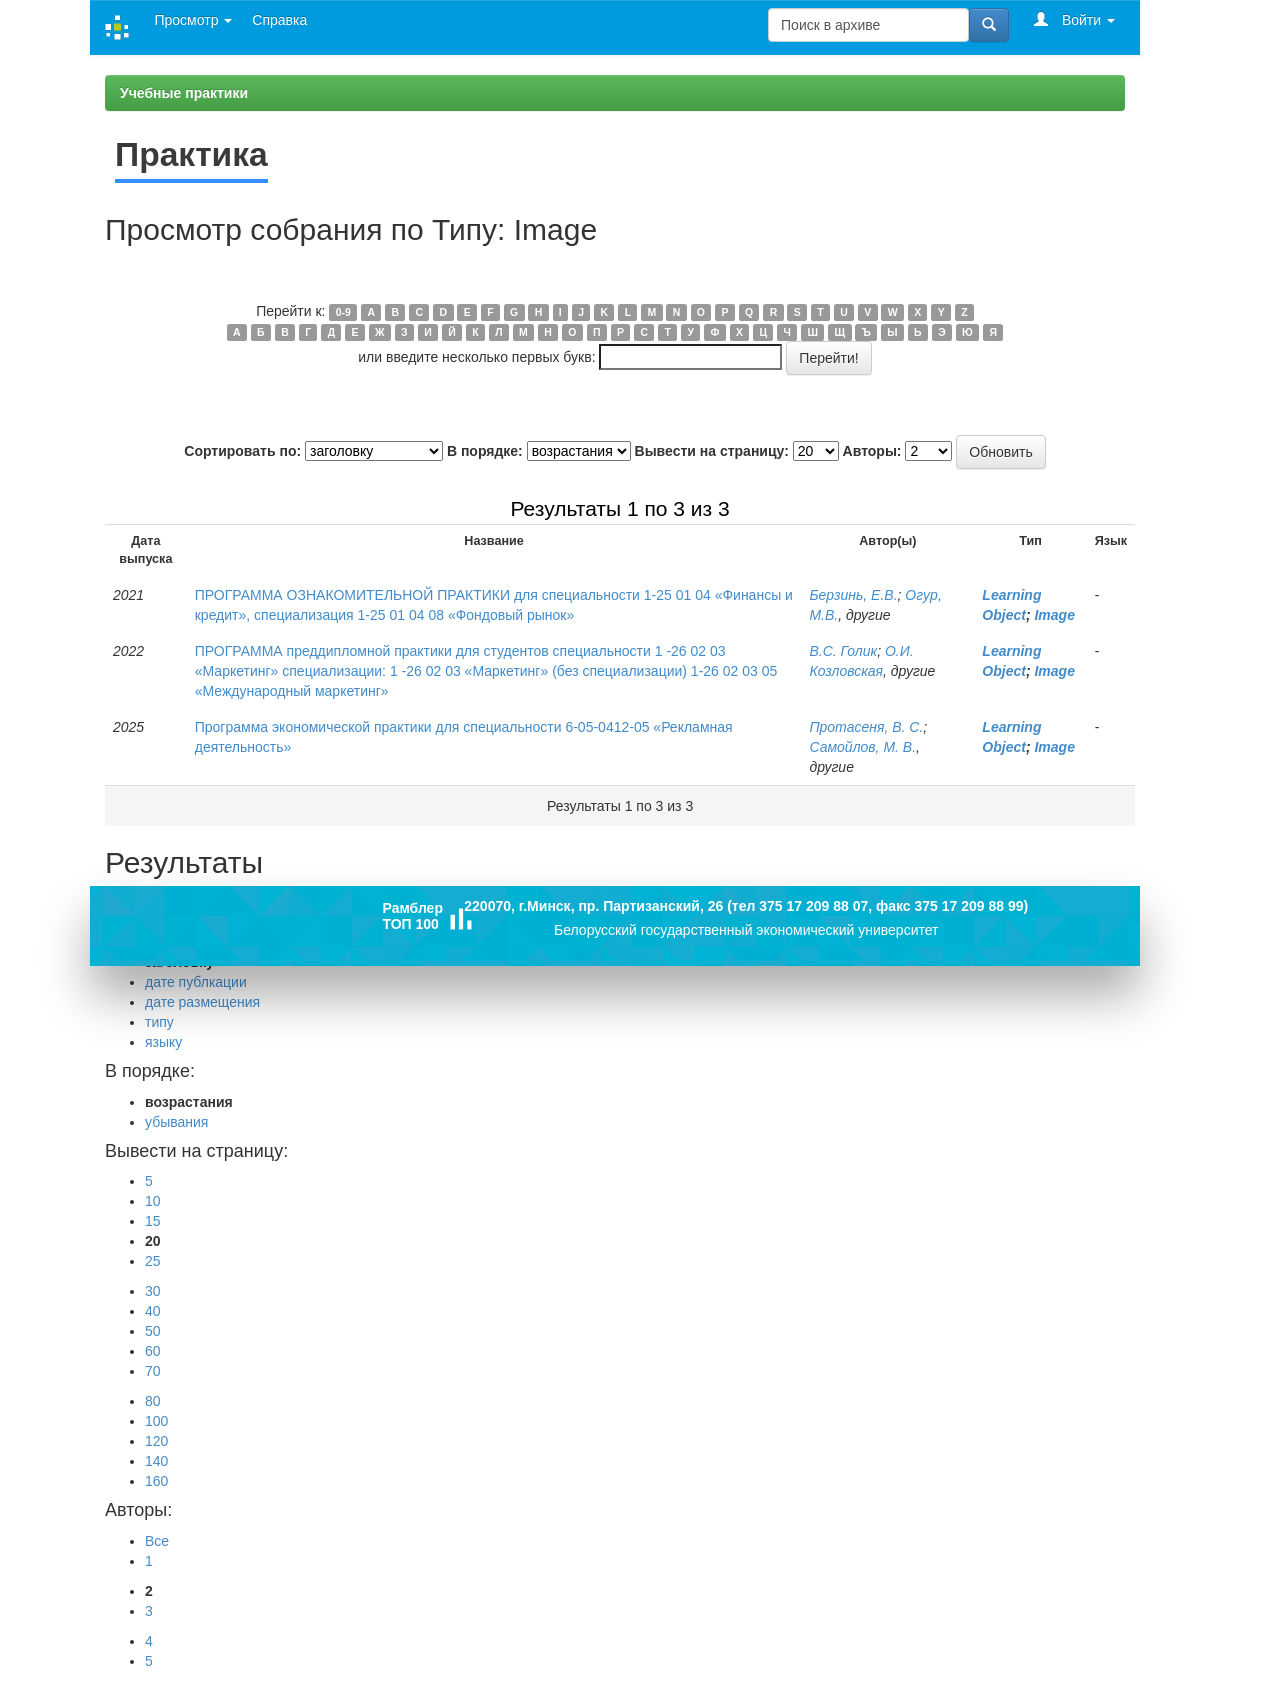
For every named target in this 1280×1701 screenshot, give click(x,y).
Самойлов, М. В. (862, 747)
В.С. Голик (843, 651)
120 (156, 1441)
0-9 (343, 312)
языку (163, 1042)
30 (153, 1291)
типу (159, 1022)
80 (153, 1401)
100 (156, 1421)
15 (153, 1221)
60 (153, 1351)
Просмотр (193, 20)
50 (153, 1331)
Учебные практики (184, 93)
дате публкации (196, 982)
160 (156, 1481)
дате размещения (202, 1002)
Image (1054, 615)
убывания (176, 1122)
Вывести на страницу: (712, 451)
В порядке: (485, 451)
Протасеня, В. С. (866, 727)
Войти (1074, 19)
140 (156, 1461)
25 (153, 1261)
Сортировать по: (242, 451)
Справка (279, 20)
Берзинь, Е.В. (853, 595)
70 (153, 1371)
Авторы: (872, 451)
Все (157, 1541)
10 (153, 1201)
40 (153, 1311)
